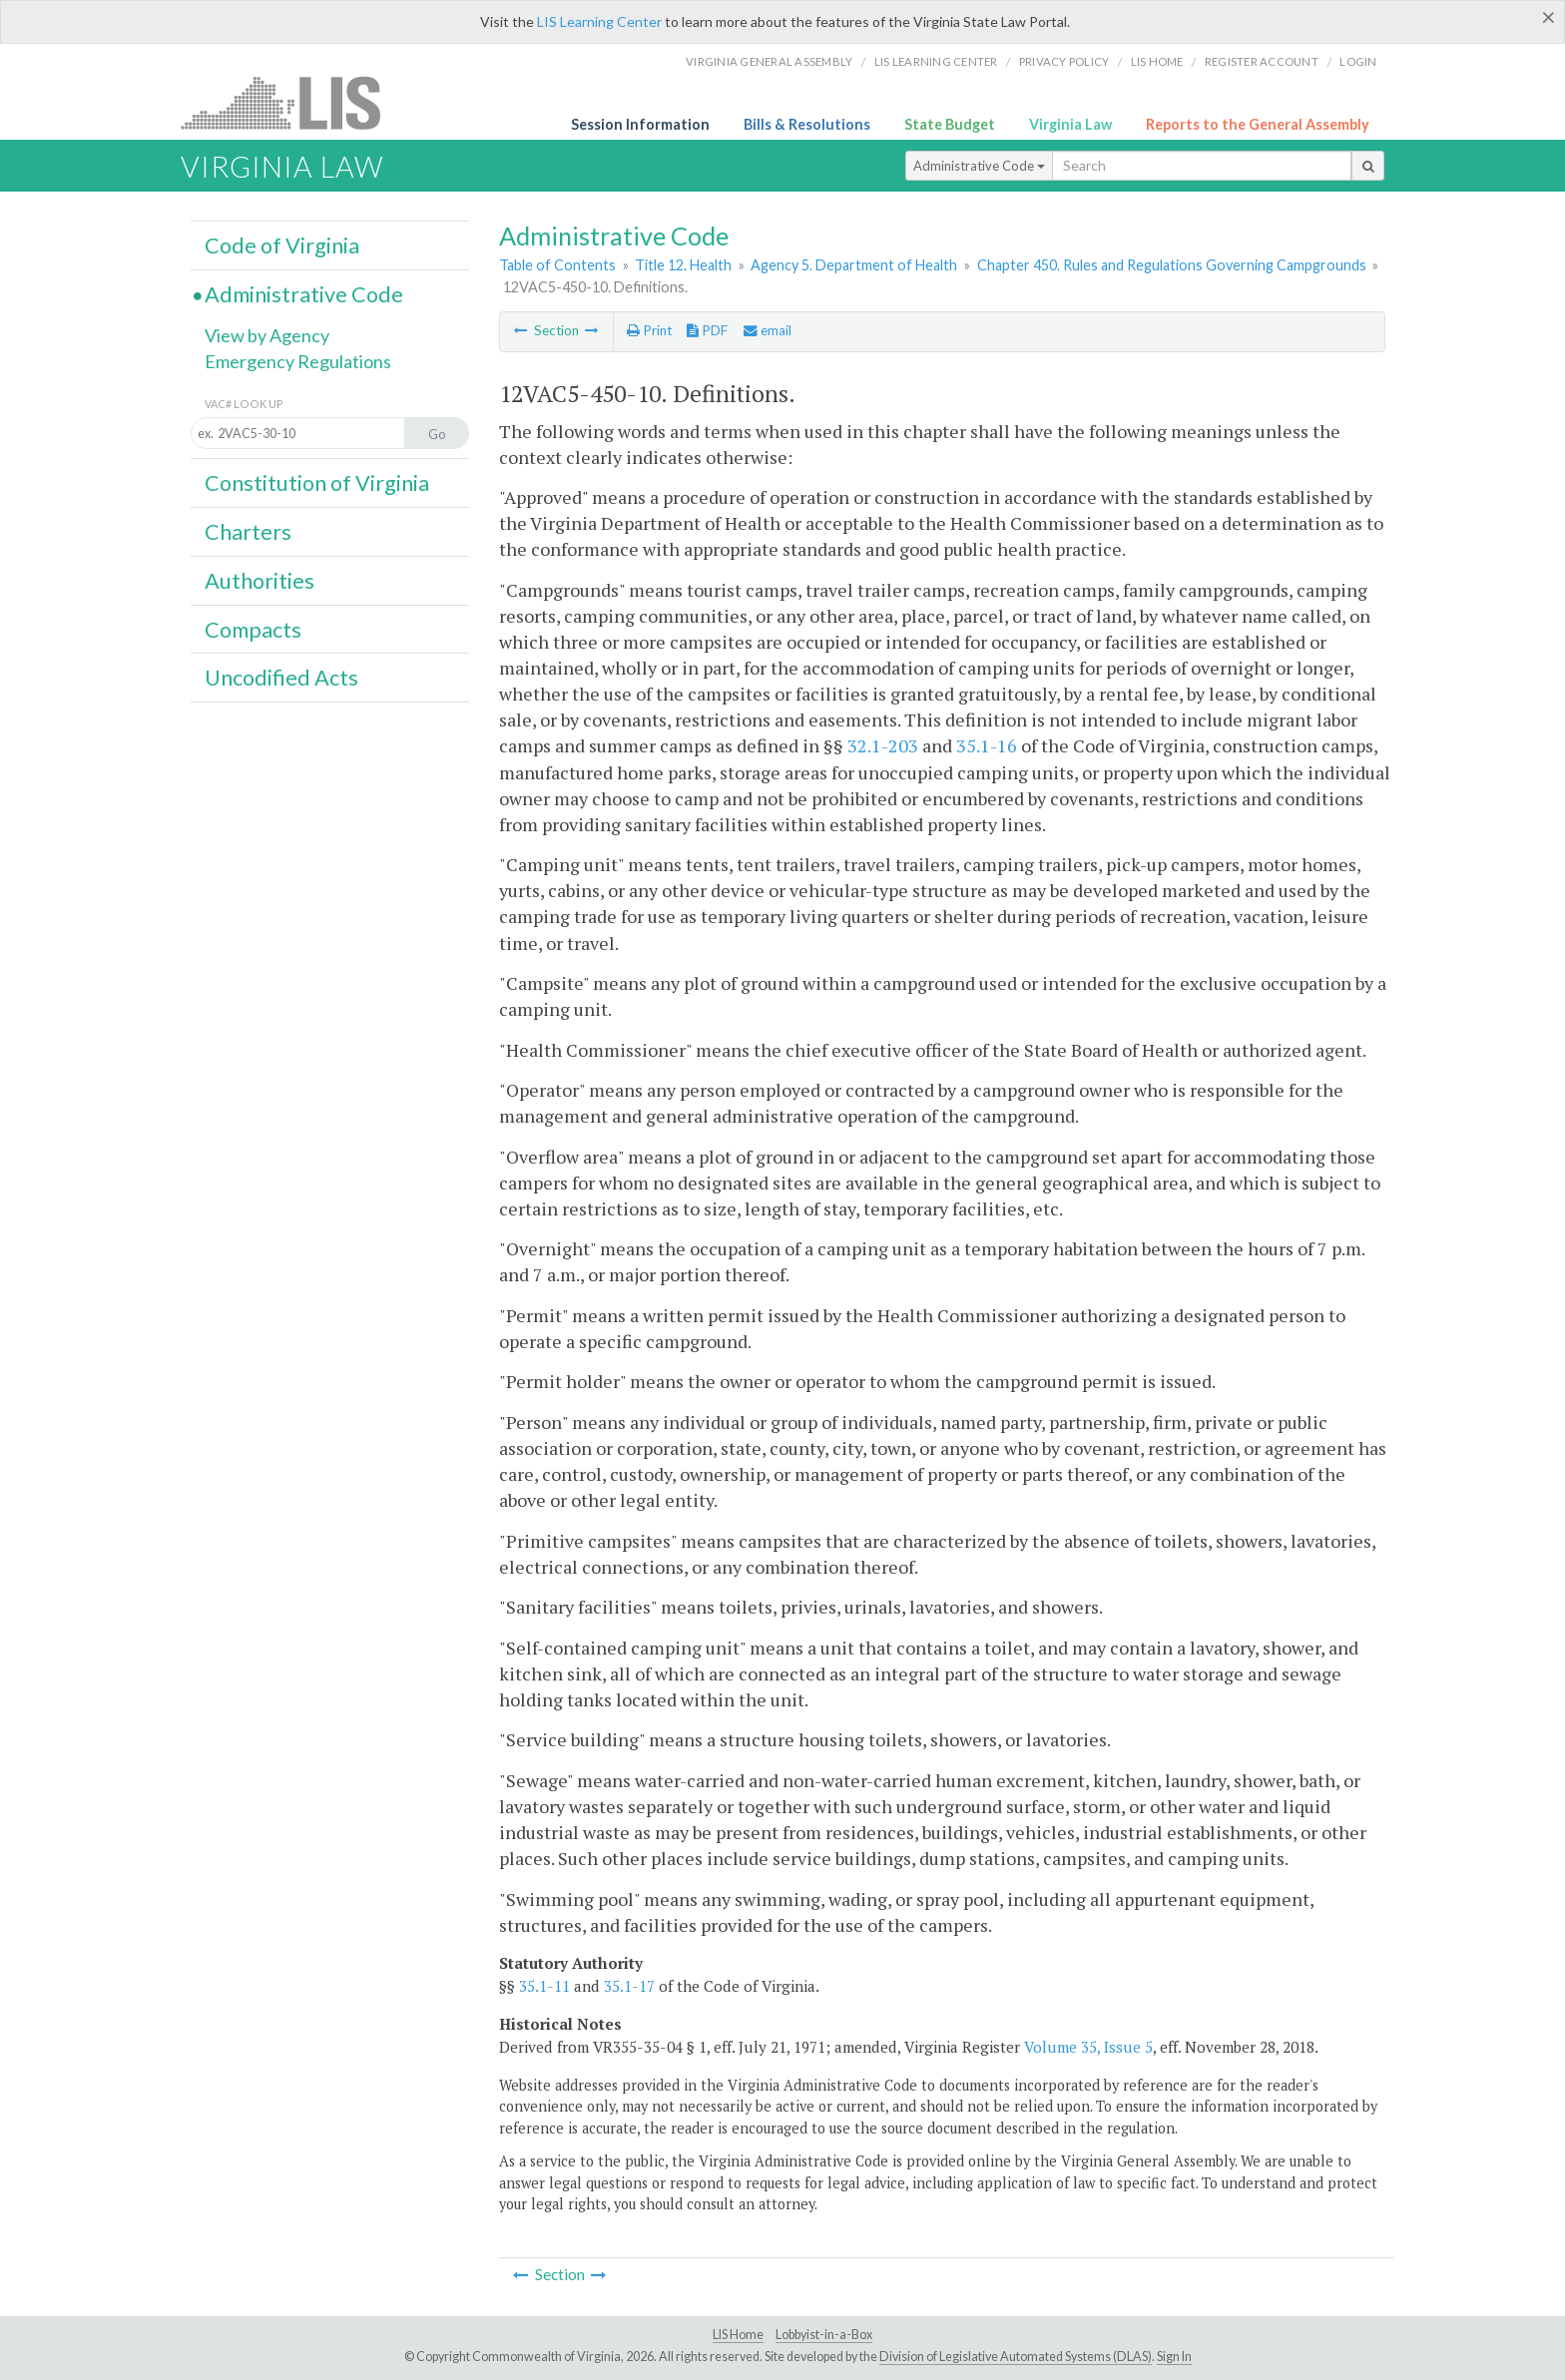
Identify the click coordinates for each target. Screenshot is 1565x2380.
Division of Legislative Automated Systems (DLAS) (1015, 2356)
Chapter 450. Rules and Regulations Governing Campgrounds (1171, 264)
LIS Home (738, 2334)
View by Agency (267, 335)
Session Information (640, 124)
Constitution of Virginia (317, 483)
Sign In (1174, 2356)
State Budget (949, 124)
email (767, 330)
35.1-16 (986, 745)
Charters (248, 532)
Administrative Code (979, 166)
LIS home (1157, 61)
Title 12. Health (683, 264)
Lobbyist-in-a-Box (824, 2334)
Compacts (253, 630)
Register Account (1261, 61)
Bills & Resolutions (807, 124)
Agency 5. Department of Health (854, 264)
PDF (707, 330)
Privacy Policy (1064, 61)
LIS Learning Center (599, 21)
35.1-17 (629, 1986)
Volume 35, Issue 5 (1088, 2047)
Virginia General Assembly (769, 61)
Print (649, 330)
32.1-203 (882, 745)
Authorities (259, 581)
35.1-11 (544, 1986)
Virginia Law (1070, 124)
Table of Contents (557, 264)
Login (1357, 61)
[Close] (1548, 17)
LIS (292, 102)
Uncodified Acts (281, 678)
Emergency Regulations (298, 361)
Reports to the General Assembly (1257, 124)
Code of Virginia (282, 245)
